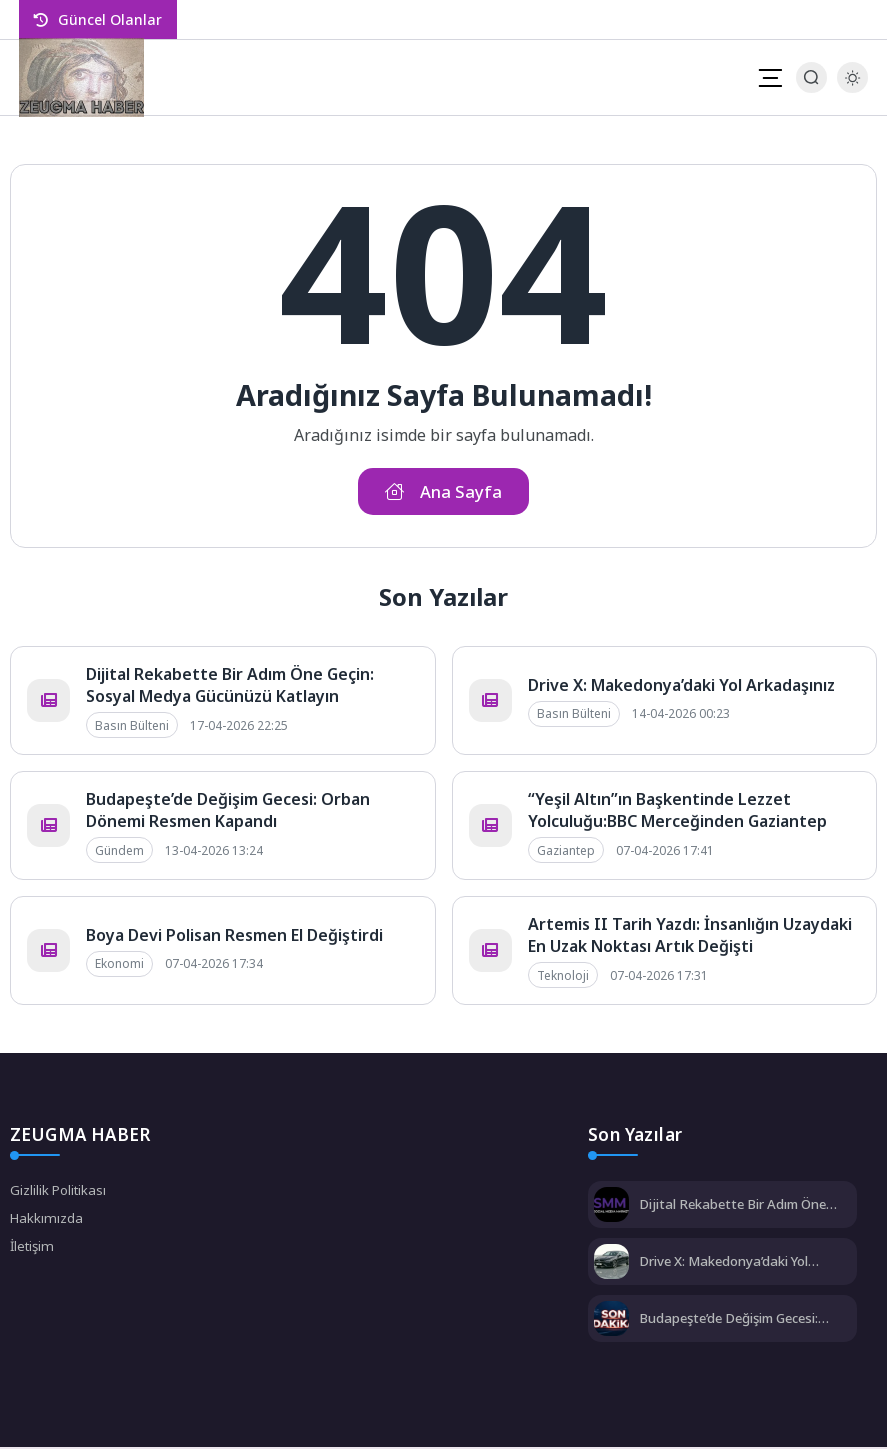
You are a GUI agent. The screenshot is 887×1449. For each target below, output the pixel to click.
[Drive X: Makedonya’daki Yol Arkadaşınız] (611, 1265)
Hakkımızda (47, 1221)
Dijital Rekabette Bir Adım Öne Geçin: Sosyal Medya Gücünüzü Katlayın (230, 687)
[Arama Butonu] (811, 77)
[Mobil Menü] (770, 78)
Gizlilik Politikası (60, 1192)
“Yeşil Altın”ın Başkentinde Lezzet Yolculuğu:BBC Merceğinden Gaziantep (677, 812)
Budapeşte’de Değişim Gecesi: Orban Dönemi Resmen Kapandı (228, 812)
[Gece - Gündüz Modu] (852, 87)
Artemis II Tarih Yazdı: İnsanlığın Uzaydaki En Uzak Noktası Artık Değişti (690, 937)
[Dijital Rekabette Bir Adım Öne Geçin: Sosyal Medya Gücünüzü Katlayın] (611, 1208)
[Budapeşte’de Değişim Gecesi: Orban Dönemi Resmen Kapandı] (611, 1322)
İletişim (34, 1250)
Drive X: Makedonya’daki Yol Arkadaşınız (681, 687)
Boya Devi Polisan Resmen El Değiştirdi (234, 937)
